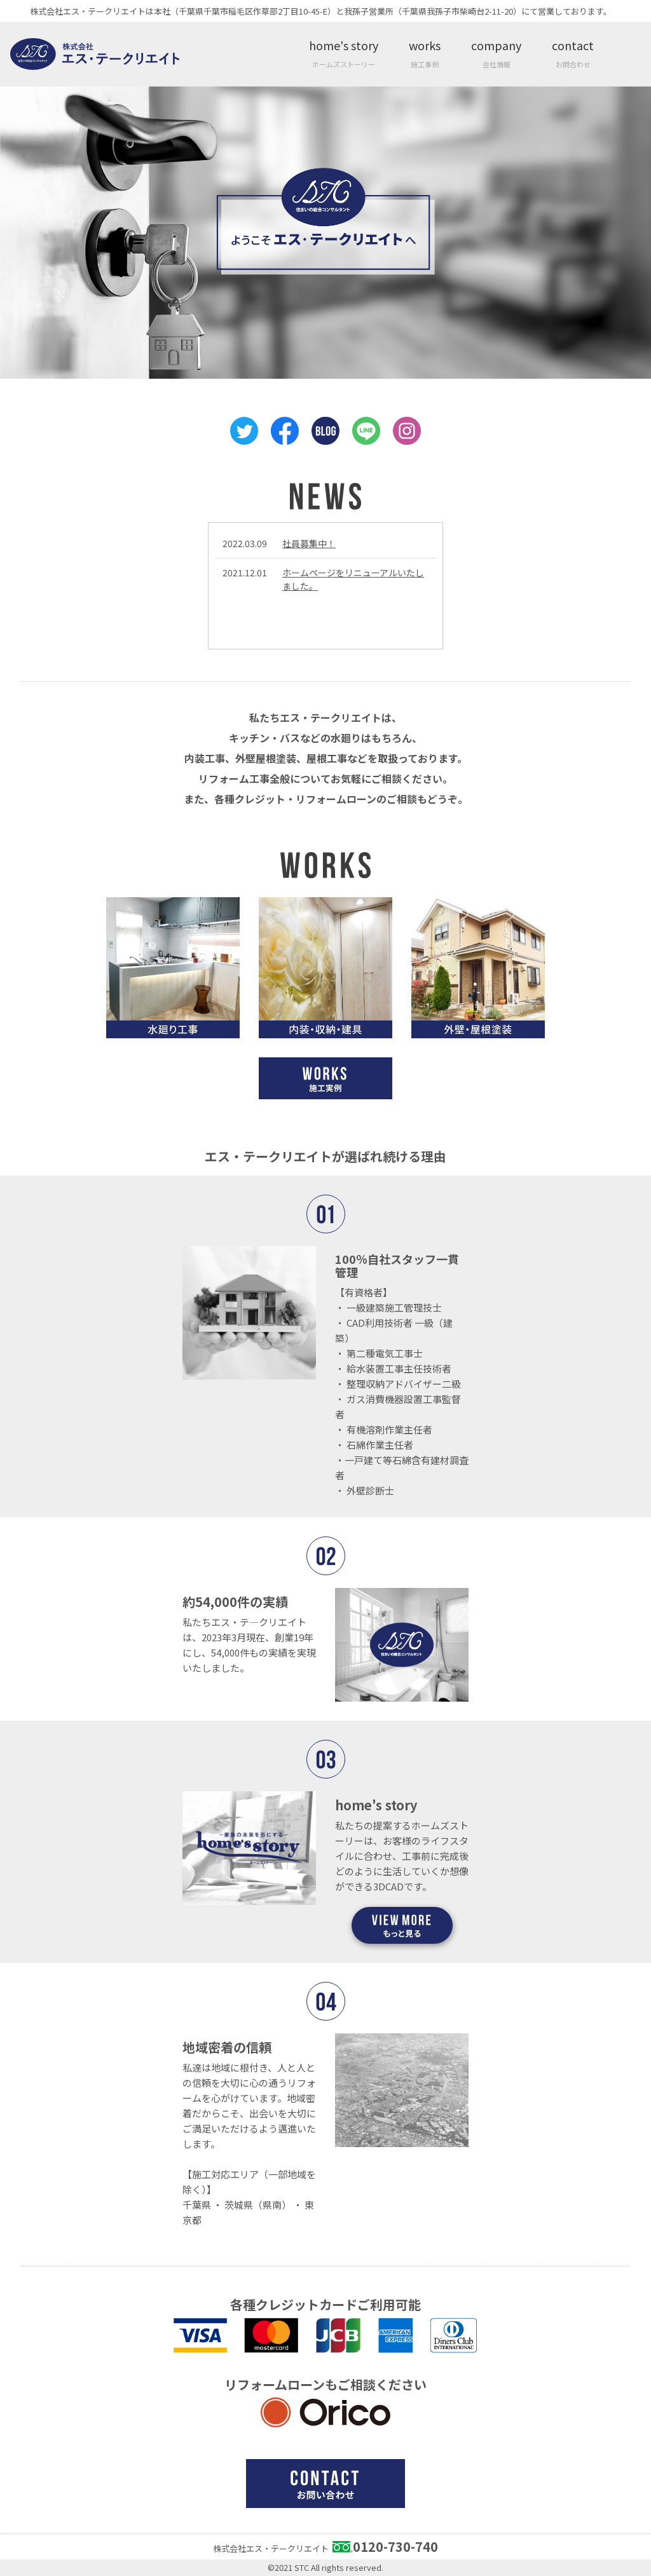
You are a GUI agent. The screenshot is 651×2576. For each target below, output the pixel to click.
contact (573, 53)
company (496, 53)
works (425, 53)
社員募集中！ (309, 543)
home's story (343, 53)
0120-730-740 (395, 2546)
